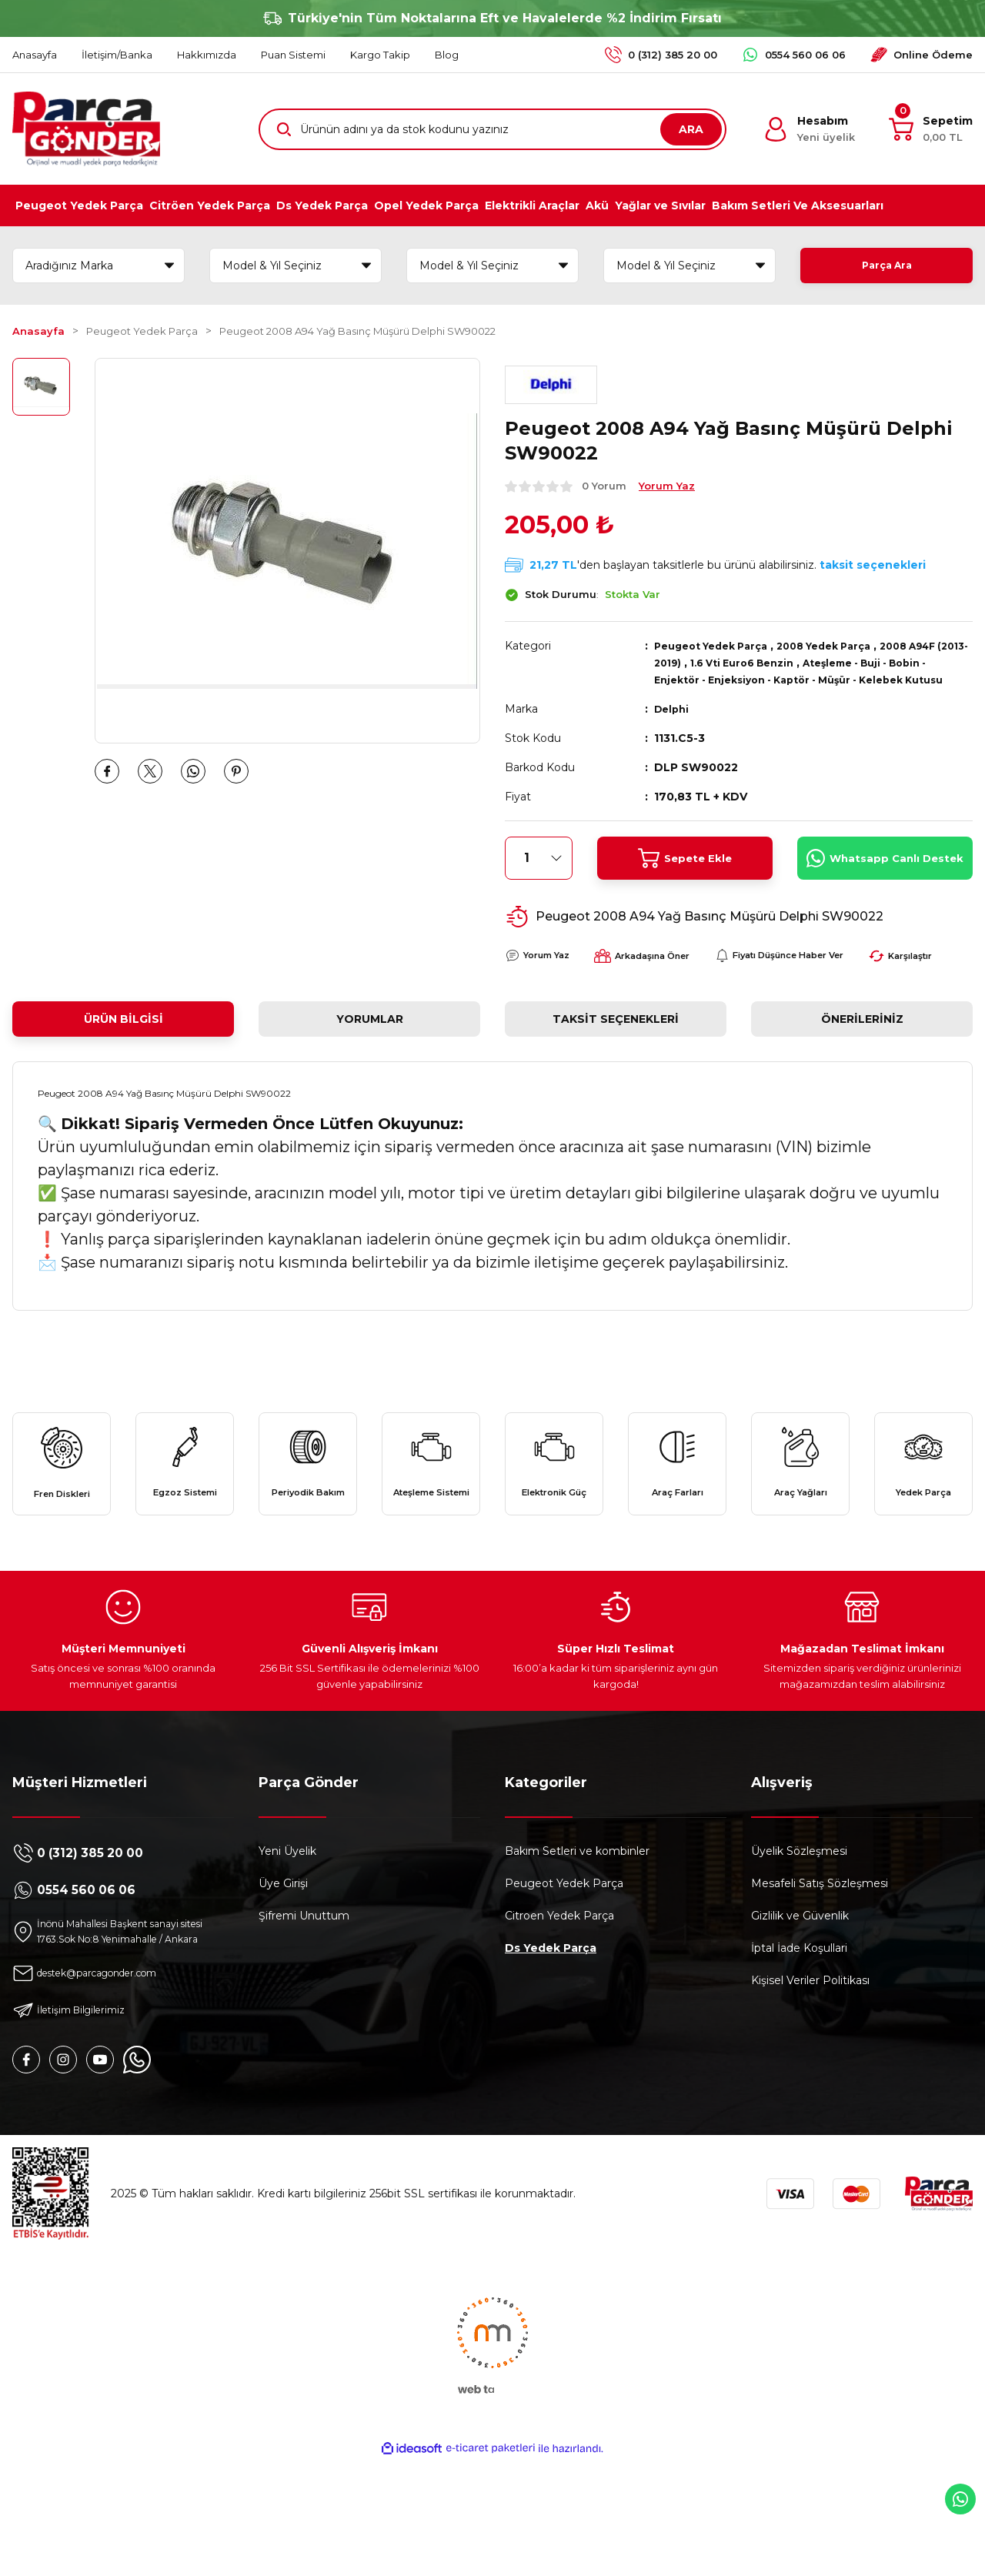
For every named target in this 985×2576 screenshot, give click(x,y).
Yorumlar (369, 1077)
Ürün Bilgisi (123, 1077)
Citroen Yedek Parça (559, 2013)
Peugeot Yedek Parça (718, 646)
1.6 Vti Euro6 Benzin (787, 663)
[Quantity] (539, 875)
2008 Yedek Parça (844, 646)
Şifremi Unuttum (304, 2013)
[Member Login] (809, 129)
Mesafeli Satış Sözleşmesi (819, 1980)
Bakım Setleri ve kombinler (577, 1948)
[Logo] (86, 129)
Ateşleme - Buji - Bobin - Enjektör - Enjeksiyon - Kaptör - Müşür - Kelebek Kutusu (803, 679)
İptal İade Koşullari (799, 2045)
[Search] (492, 129)
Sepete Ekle (684, 875)
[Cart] (931, 129)
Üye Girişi (283, 1980)
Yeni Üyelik (287, 1948)
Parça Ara (886, 265)
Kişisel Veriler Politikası (810, 2077)
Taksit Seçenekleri (616, 1077)
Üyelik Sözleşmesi (799, 1948)
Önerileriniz (862, 1077)
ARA (691, 129)
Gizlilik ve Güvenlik (800, 2013)
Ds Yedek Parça (550, 2045)
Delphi (673, 726)
